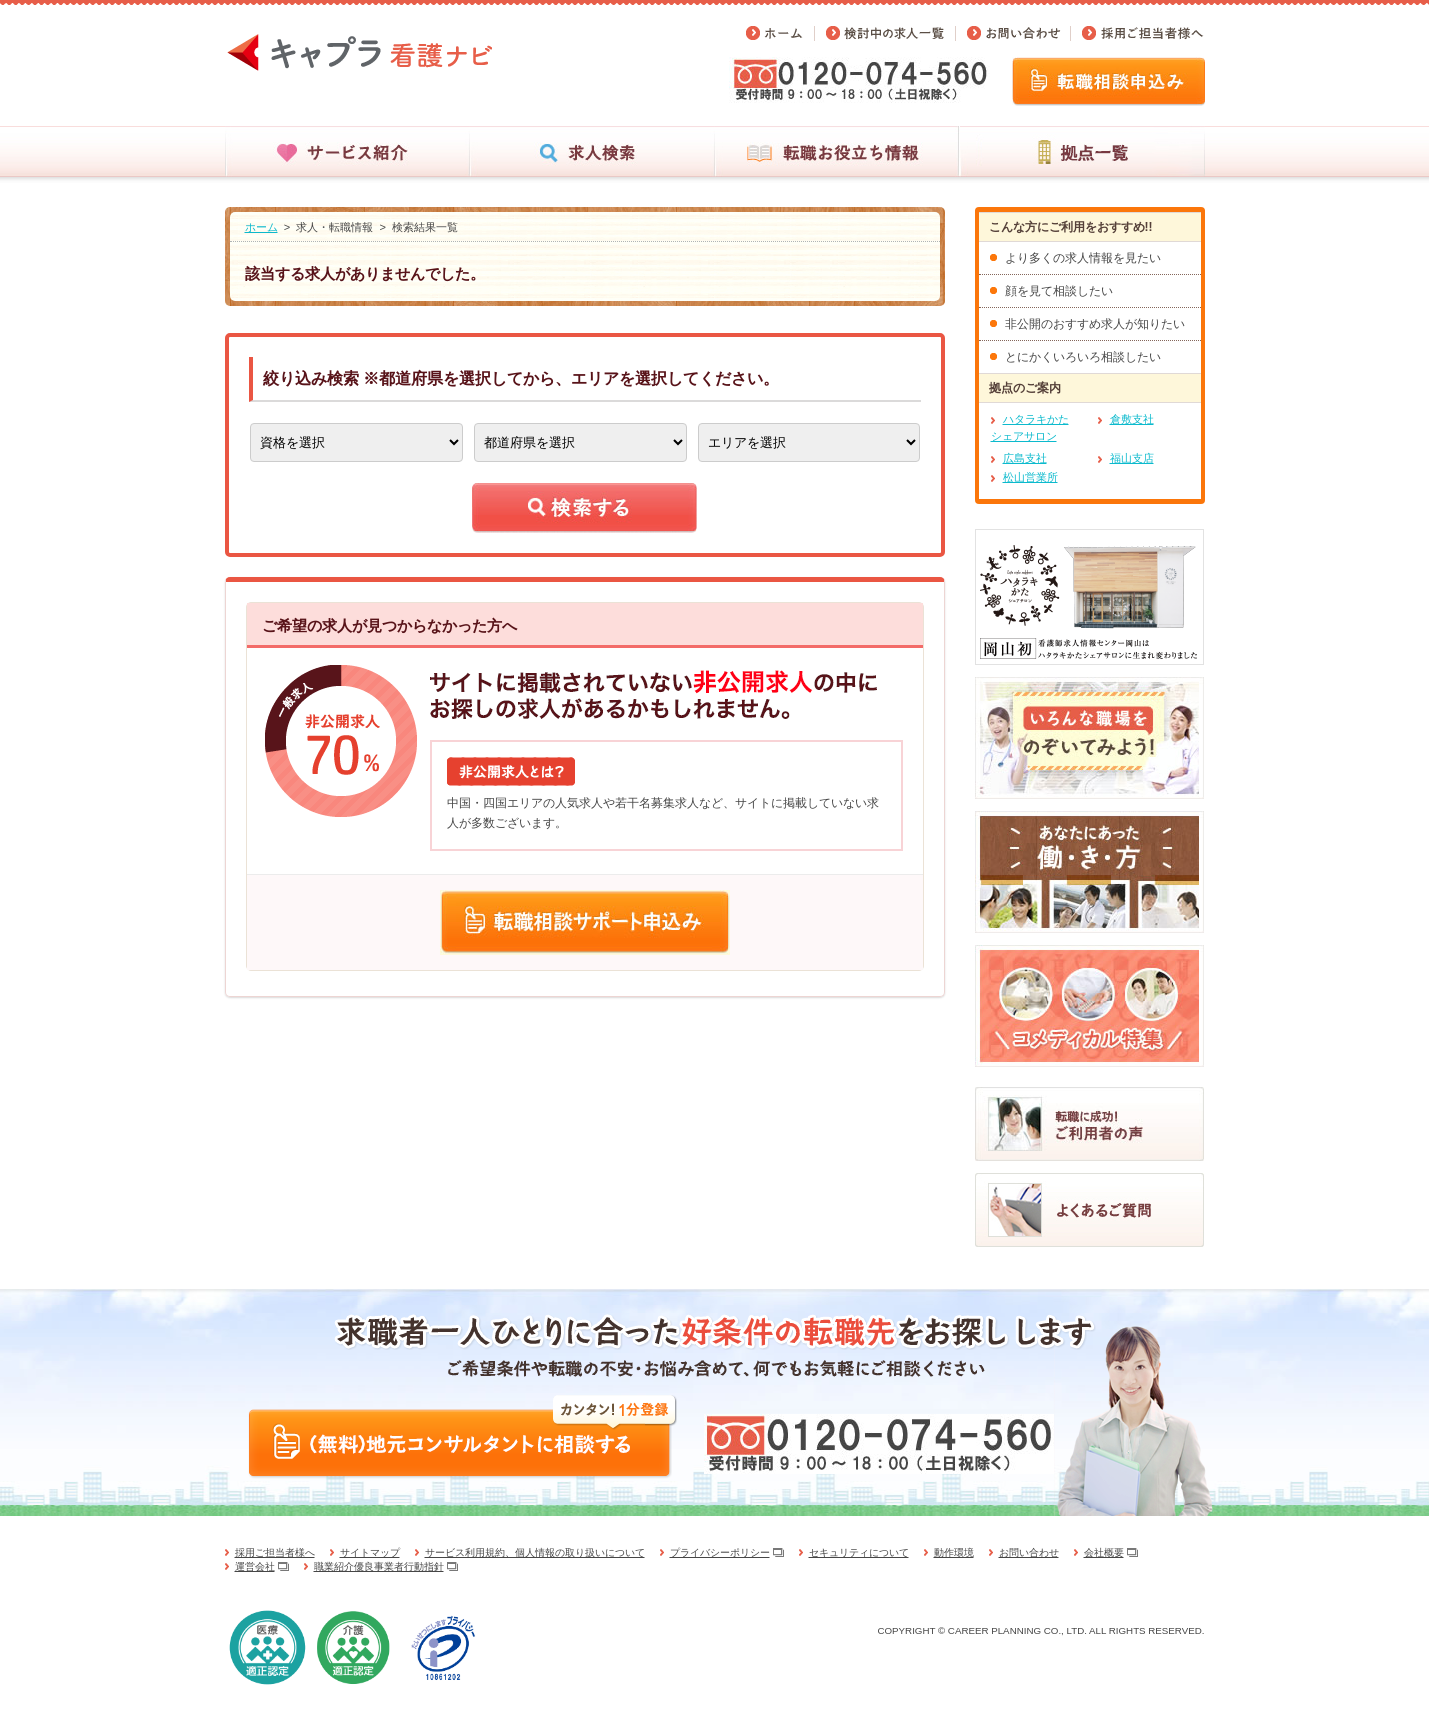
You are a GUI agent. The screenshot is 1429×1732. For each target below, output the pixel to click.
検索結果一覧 (425, 227)
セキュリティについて (859, 1552)
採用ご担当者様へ (275, 1552)
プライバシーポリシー (720, 1552)
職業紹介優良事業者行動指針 (379, 1566)
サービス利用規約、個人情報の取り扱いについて (535, 1552)
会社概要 (1104, 1552)
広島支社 (1025, 458)
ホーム (261, 227)
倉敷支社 (1132, 419)
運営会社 (255, 1566)
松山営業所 (1030, 477)
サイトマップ (370, 1552)
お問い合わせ (1029, 1552)
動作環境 (954, 1552)
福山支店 (1132, 458)
